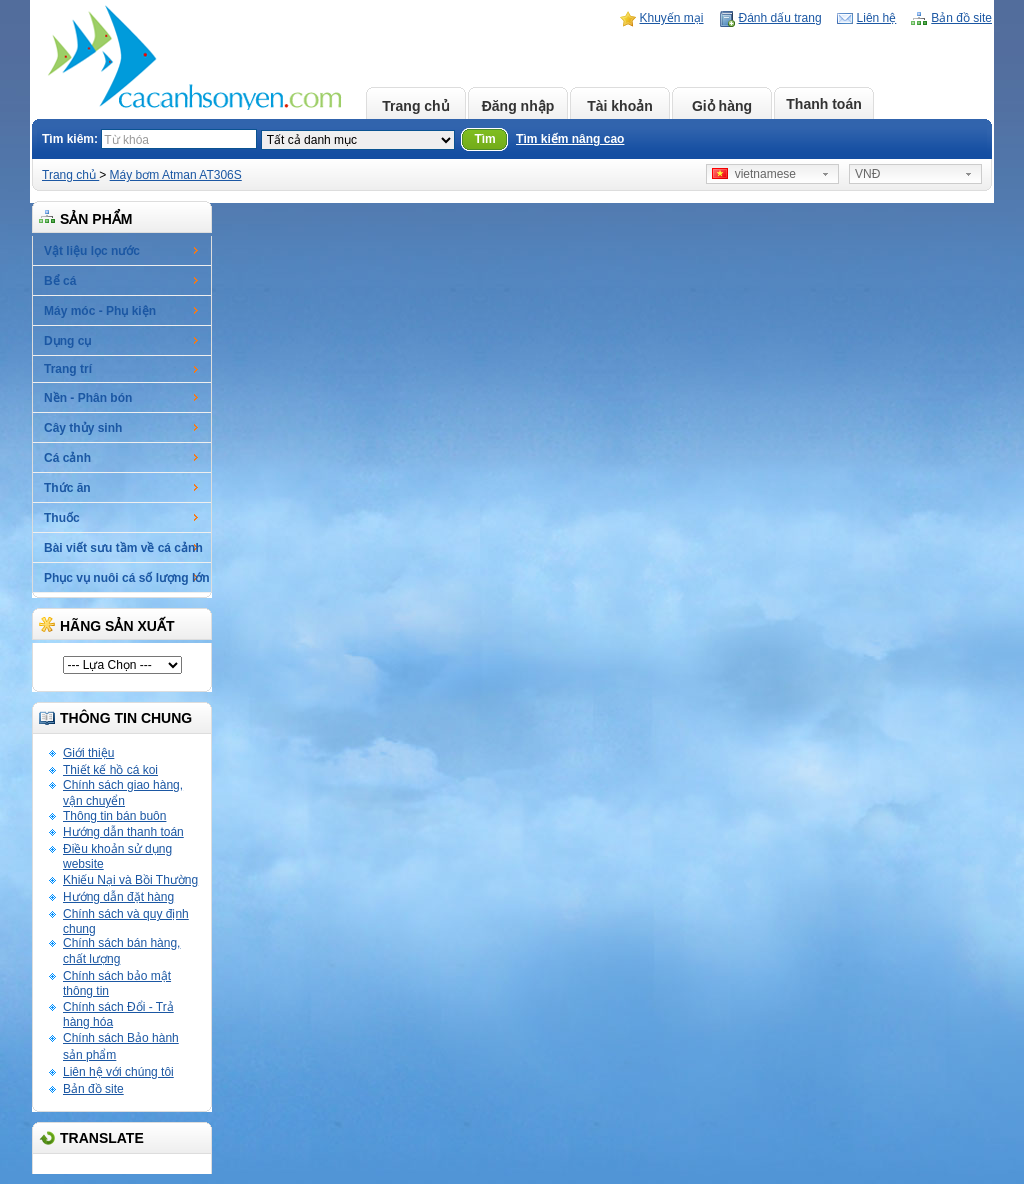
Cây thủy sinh (83, 428)
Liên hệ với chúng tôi (118, 1072)
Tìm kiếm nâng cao (570, 139)
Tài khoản (620, 106)
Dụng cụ (67, 341)
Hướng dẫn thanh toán (123, 832)
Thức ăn (67, 488)
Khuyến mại (672, 18)
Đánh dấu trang (780, 18)
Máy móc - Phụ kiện (100, 311)
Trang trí (68, 369)
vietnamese (754, 174)
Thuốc (62, 518)
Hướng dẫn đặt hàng (118, 897)
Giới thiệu (88, 753)
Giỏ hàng (722, 106)
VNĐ (867, 174)
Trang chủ (415, 106)
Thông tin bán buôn (114, 816)
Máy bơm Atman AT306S (176, 175)
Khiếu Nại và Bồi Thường (130, 880)
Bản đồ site (961, 18)
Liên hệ (877, 18)
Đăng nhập (518, 106)
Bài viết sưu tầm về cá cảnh (123, 548)
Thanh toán (823, 104)
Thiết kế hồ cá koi (110, 770)
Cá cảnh (67, 458)
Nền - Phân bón (88, 398)
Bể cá (60, 281)
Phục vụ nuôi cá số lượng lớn (127, 578)
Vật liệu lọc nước (92, 251)
